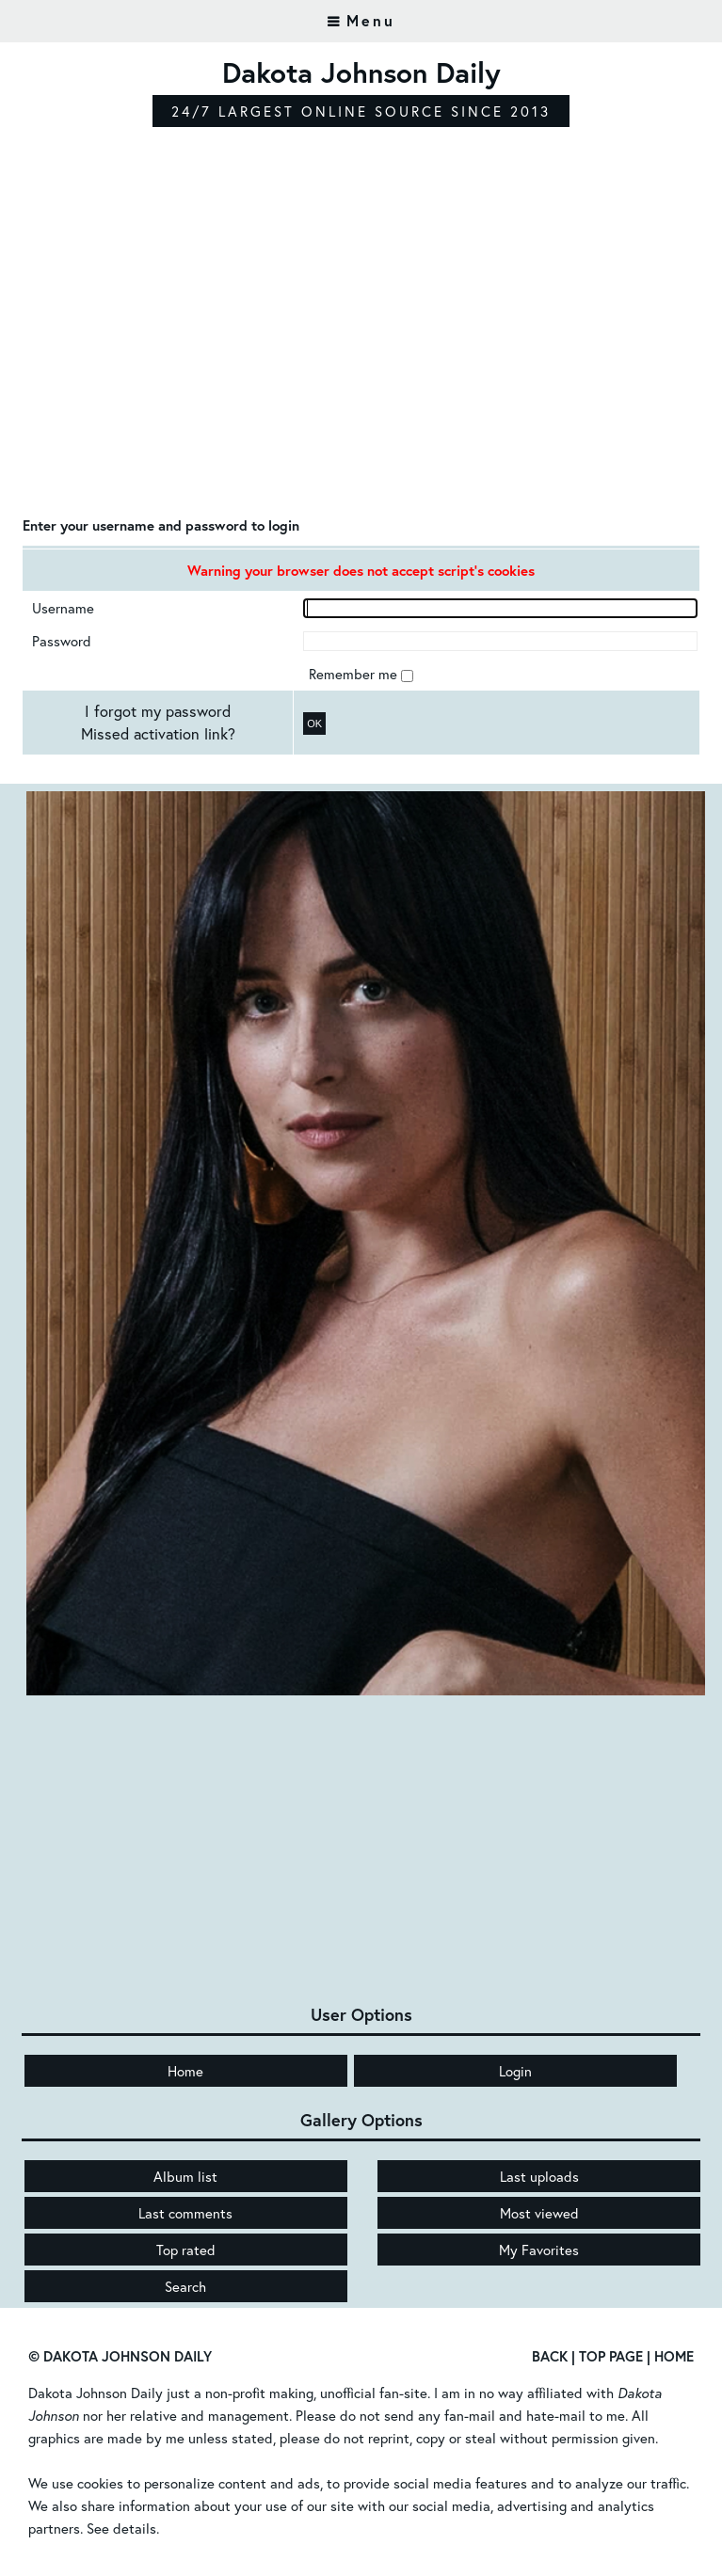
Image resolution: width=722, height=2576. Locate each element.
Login (515, 2070)
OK (314, 723)
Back (550, 2355)
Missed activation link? (158, 734)
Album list (185, 2176)
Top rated (186, 2249)
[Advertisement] (361, 362)
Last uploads (539, 2176)
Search (185, 2286)
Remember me (355, 673)
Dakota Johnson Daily (95, 2392)
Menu (370, 20)
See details (121, 2528)
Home (185, 2070)
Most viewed (539, 2212)
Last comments (185, 2212)
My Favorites (539, 2249)
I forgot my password (158, 711)
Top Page (611, 2355)
